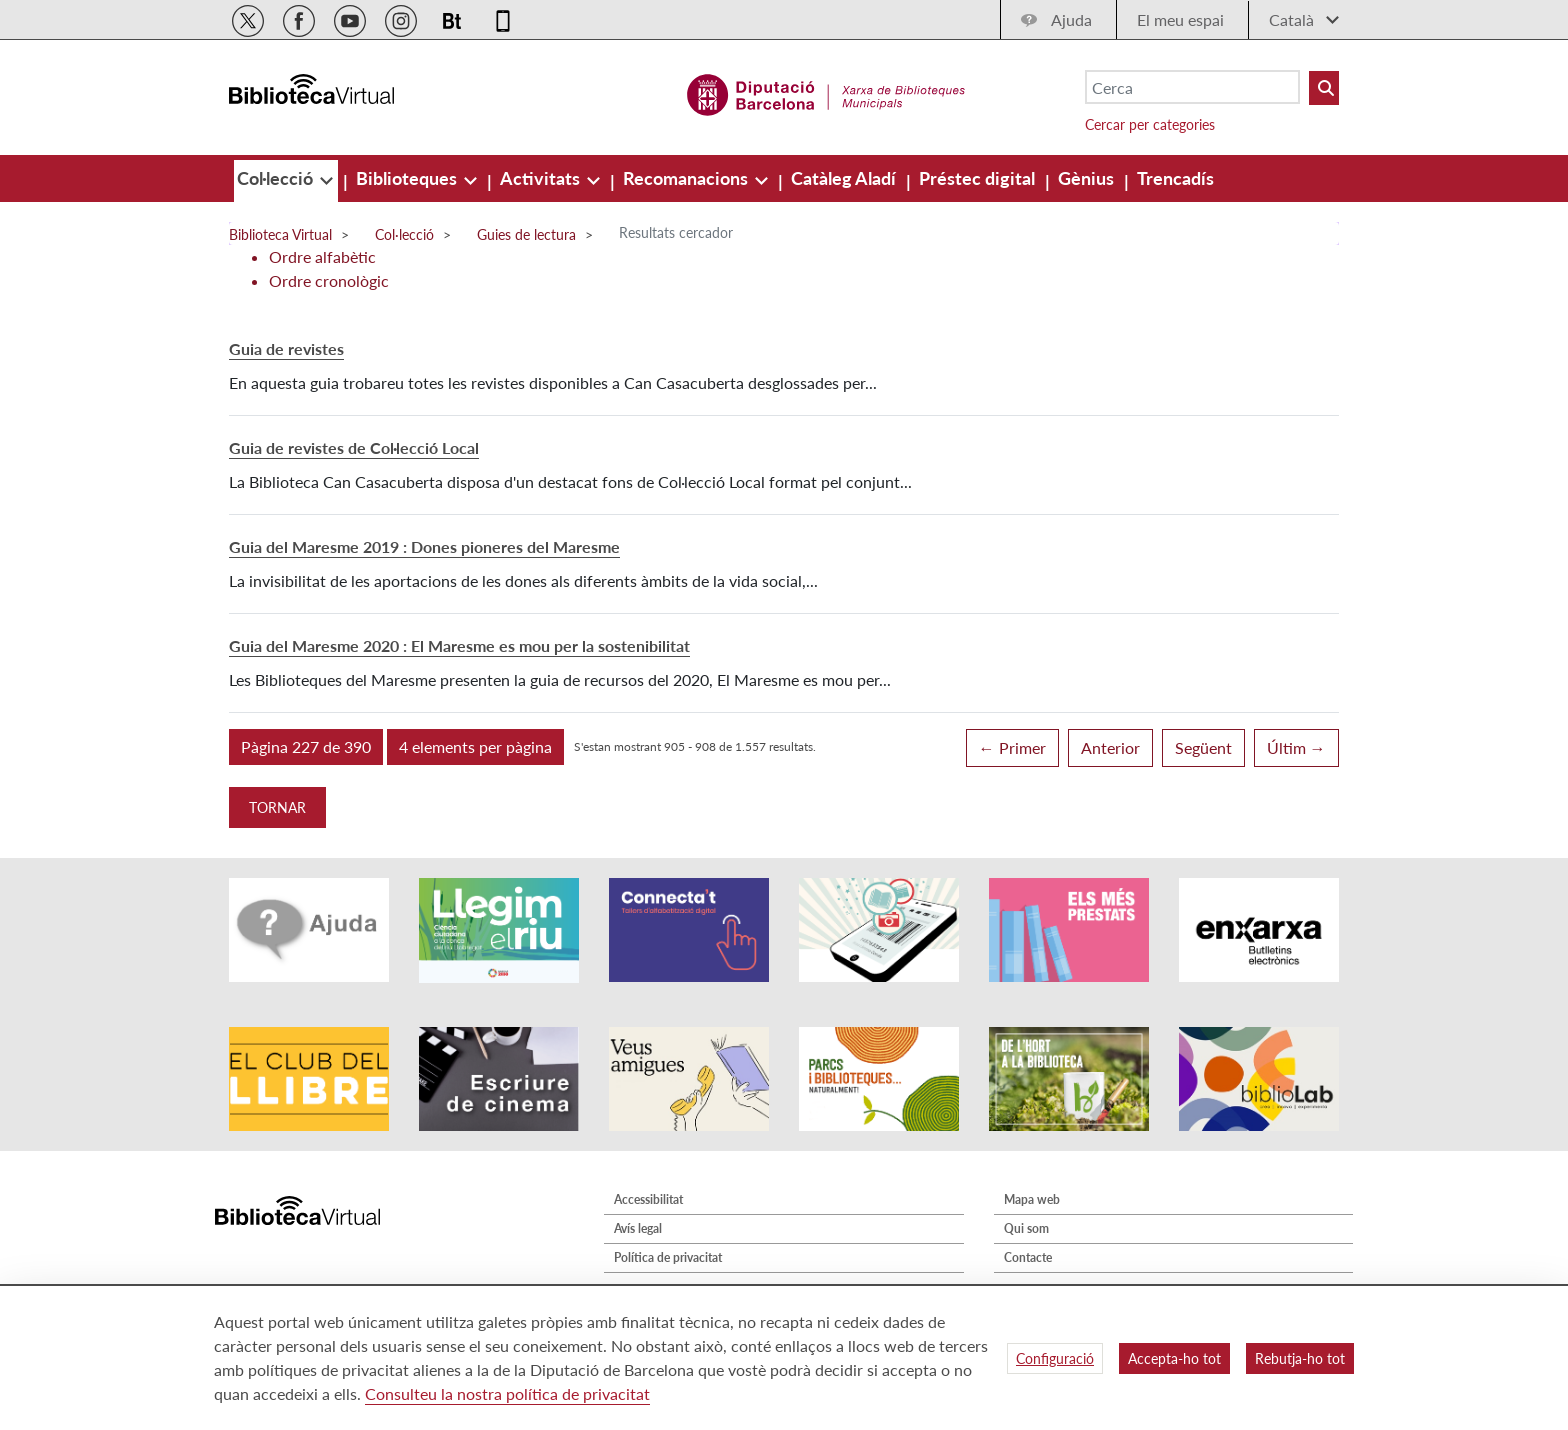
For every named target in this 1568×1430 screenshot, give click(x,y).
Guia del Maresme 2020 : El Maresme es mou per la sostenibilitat (459, 645)
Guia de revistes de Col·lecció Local (354, 447)
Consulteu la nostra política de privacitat (507, 1393)
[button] (306, 747)
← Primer (1012, 747)
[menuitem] (277, 178)
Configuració (1055, 1358)
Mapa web (1032, 1199)
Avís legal (638, 1228)
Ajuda (1071, 19)
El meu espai (1180, 19)
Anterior (1110, 747)
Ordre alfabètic (322, 256)
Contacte (1028, 1257)
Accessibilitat (648, 1199)
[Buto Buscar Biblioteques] (1324, 88)
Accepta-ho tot (1174, 1358)
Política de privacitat (668, 1257)
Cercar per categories (1150, 124)
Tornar (277, 807)
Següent (1203, 747)
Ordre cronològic (329, 280)
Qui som (1026, 1228)
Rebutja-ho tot (1300, 1358)
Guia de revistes (286, 348)
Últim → (1296, 747)
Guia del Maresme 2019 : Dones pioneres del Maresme (424, 546)
